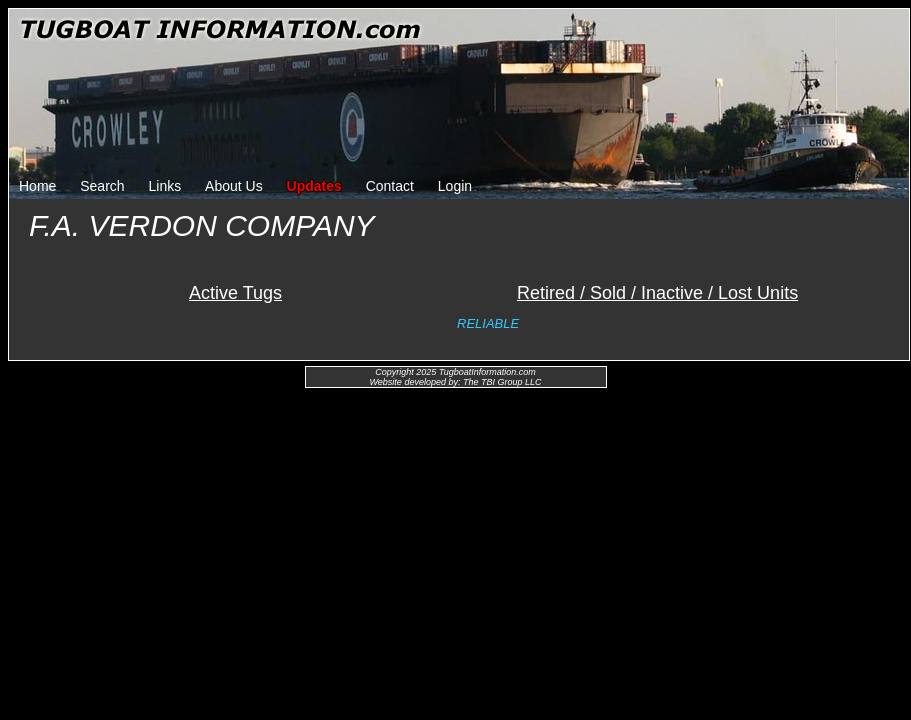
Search (102, 186)
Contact (390, 186)
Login (455, 186)
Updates (314, 186)
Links (165, 186)
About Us (234, 186)
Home (37, 186)
